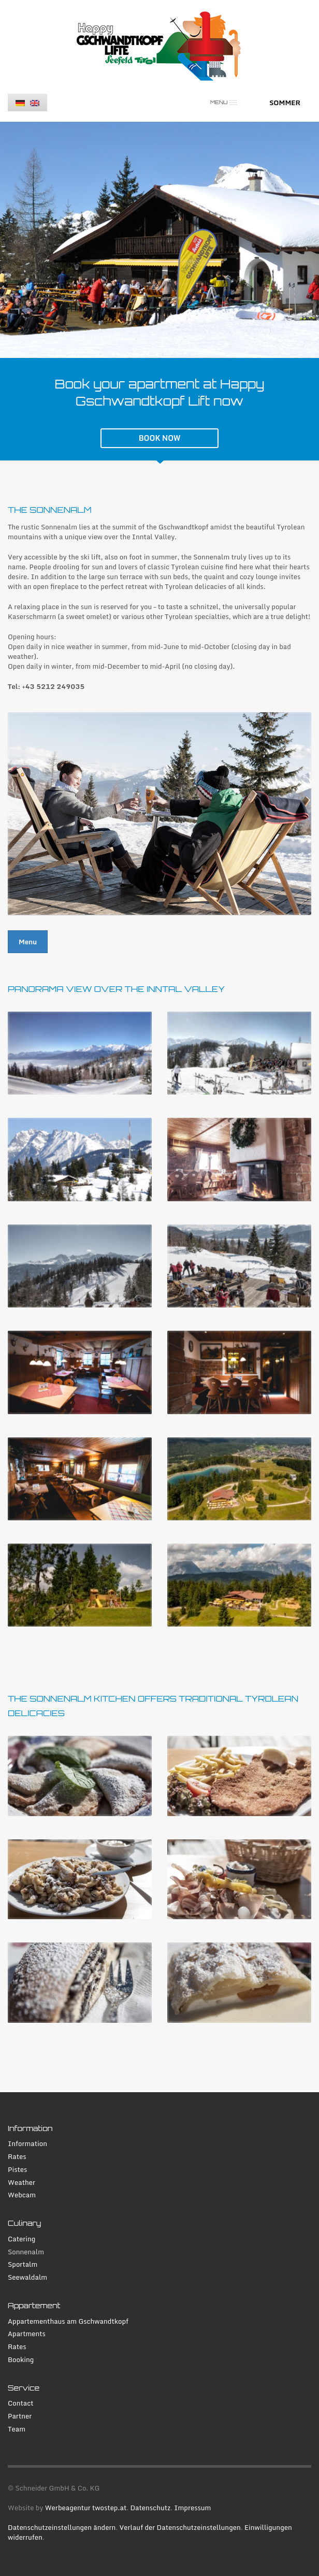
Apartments (27, 2333)
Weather (21, 2182)
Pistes (17, 2169)
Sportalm (22, 2264)
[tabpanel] (159, 240)
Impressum (192, 2507)
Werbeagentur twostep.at (86, 2507)
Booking (21, 2359)
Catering (21, 2239)
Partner (20, 2416)
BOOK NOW (160, 438)
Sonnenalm (26, 2252)
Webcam (22, 2195)
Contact (21, 2403)
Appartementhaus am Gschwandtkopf (68, 2321)
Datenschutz (150, 2507)
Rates (17, 2156)
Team (16, 2429)
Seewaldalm (27, 2277)
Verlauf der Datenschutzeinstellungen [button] (180, 2527)
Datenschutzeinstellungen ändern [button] (61, 2527)
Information (27, 2143)
